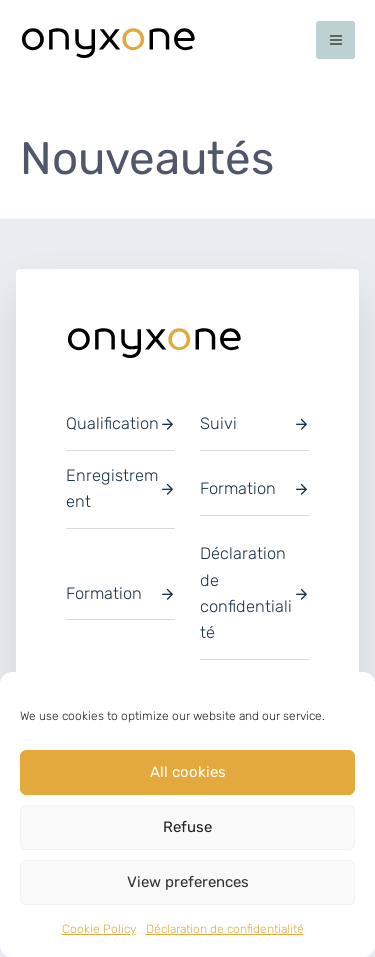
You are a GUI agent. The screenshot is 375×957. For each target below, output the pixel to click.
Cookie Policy (99, 929)
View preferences (188, 882)
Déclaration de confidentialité (225, 929)
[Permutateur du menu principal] (335, 40)
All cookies (188, 772)
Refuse (187, 827)
